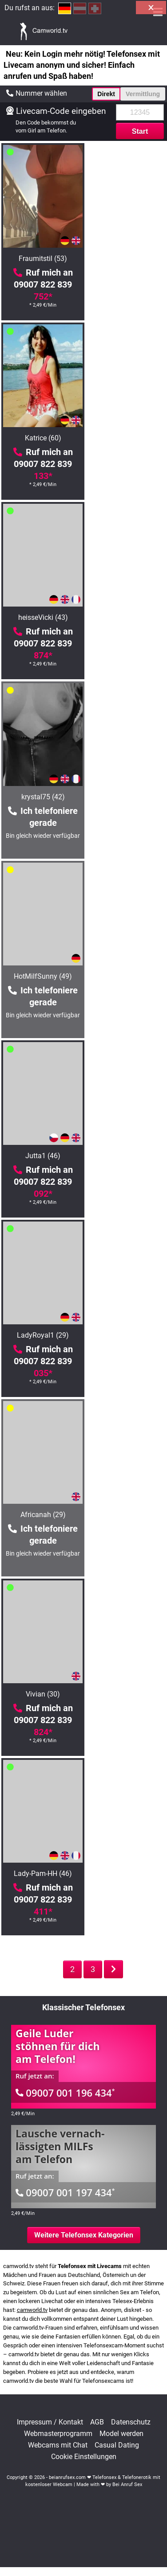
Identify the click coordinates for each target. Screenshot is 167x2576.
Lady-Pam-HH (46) (126, 976)
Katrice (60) (126, 258)
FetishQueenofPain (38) (126, 1514)
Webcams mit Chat (57, 2445)
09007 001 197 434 (65, 2192)
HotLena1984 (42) (41, 1694)
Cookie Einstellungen (83, 2456)
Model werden (121, 2433)
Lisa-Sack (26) (41, 1873)
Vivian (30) (41, 976)
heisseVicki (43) (42, 438)
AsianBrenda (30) (41, 1156)
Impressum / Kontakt (50, 2422)
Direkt (106, 93)
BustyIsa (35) (126, 1156)
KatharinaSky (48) (41, 1514)
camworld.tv (32, 2310)
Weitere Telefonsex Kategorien (83, 2235)
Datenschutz (131, 2422)
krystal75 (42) (126, 438)
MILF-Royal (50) (126, 1335)
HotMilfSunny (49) (41, 617)
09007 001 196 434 (65, 2092)
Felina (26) (126, 1694)
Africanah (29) (126, 797)
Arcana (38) (41, 1335)
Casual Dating (117, 2445)
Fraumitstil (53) (41, 258)
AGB (97, 2422)
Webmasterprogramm (58, 2433)
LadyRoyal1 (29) (42, 797)
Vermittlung (143, 93)
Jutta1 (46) (125, 617)
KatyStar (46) (126, 1873)
